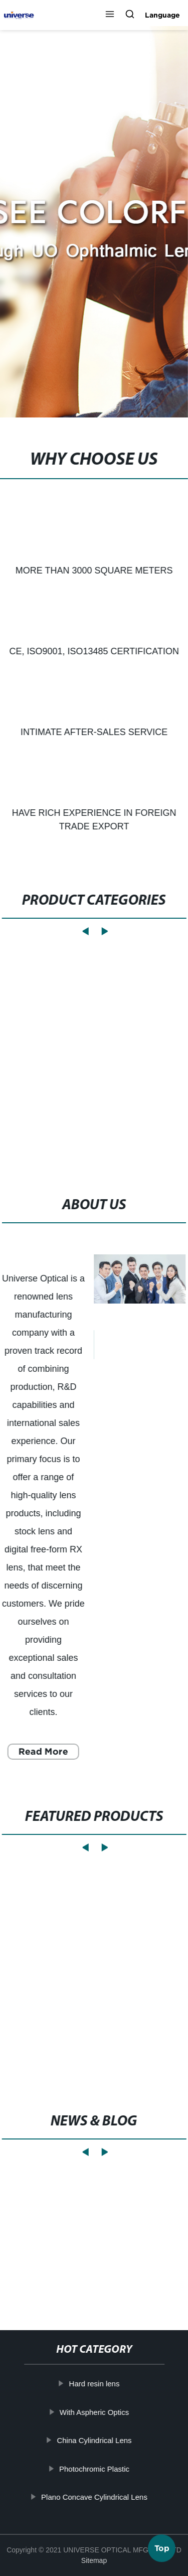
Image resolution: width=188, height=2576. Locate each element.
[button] (110, 15)
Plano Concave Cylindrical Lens (94, 2497)
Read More (43, 1751)
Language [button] (162, 15)
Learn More (54, 2265)
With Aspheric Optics (93, 2411)
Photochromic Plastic (94, 2468)
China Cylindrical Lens (94, 2440)
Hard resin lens (94, 2383)
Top (161, 2546)
